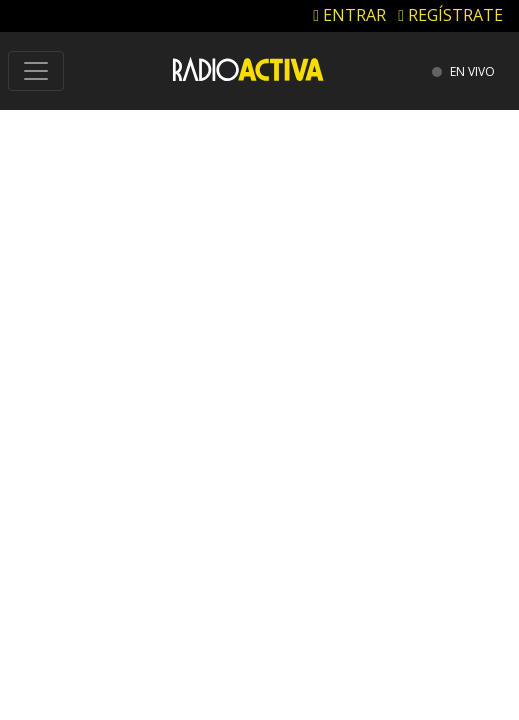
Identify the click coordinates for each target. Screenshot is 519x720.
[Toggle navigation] (36, 71)
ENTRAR (349, 15)
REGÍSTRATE (450, 15)
